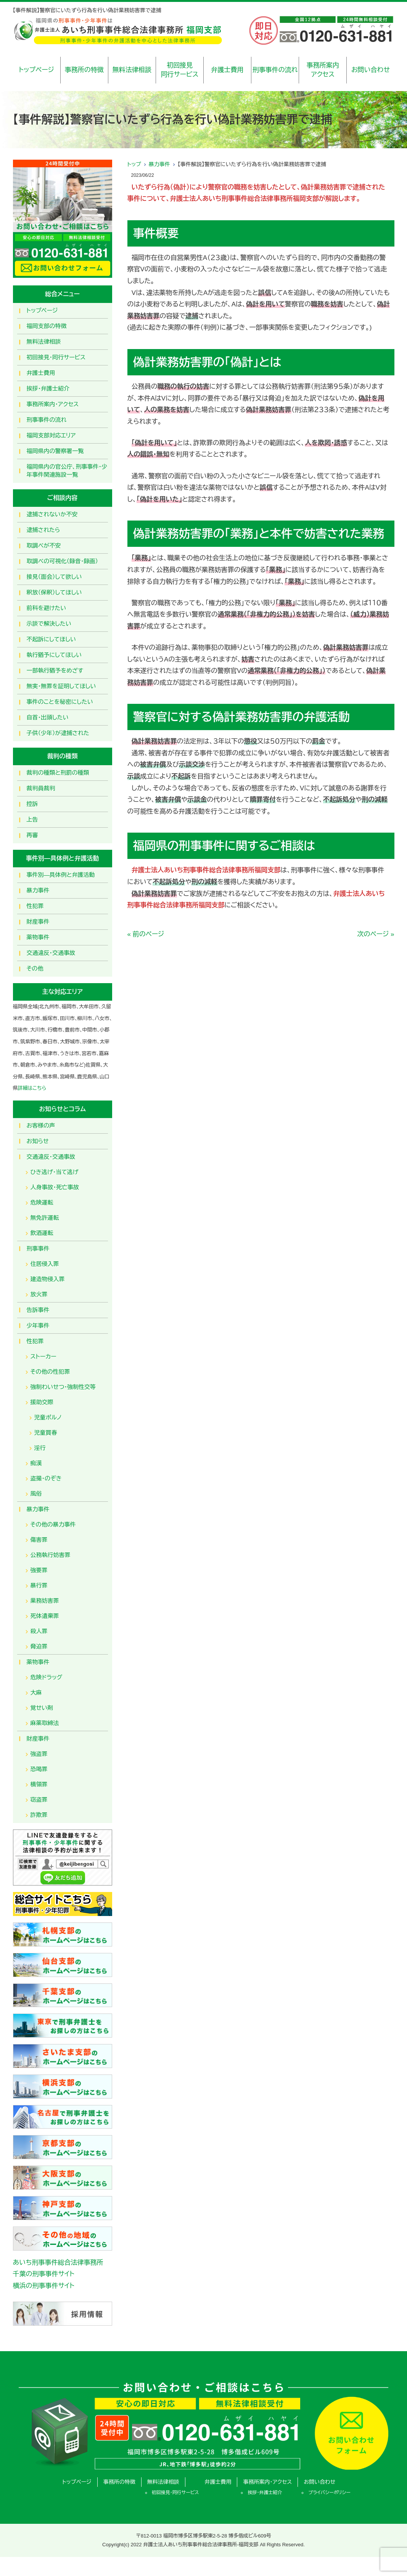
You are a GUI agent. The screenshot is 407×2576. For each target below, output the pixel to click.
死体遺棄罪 (45, 1616)
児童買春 (45, 1432)
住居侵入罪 (45, 1264)
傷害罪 (39, 1539)
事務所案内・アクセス (53, 404)
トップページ (36, 70)
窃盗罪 (39, 1799)
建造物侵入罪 (48, 1279)
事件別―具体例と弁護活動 (61, 874)
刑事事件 (38, 1248)
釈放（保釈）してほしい (54, 592)
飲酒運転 (42, 1233)
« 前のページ (145, 934)
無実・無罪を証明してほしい (61, 686)
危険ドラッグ (47, 1677)
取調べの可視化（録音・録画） (62, 561)
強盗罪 (39, 1754)
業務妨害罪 (45, 1600)
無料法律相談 (132, 70)
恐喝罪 (39, 1769)
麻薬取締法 (45, 1723)
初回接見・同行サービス (56, 357)
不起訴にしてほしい (51, 639)
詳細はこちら (32, 1088)
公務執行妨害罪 (51, 1555)
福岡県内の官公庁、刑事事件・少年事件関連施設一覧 (67, 470)
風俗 (36, 1493)
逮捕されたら (43, 530)
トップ (134, 164)
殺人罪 (39, 1631)
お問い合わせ (370, 70)
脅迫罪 (39, 1646)
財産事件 (38, 921)
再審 (32, 835)
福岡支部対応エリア (51, 435)
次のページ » (375, 934)
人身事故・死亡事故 (55, 1187)
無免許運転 (45, 1217)
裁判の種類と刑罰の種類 (58, 772)
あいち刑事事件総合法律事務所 (58, 2262)
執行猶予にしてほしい (54, 655)
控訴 (32, 804)
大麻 (36, 1692)
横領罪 (39, 1784)
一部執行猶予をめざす (55, 670)
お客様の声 (41, 1125)
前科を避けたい (46, 608)
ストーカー (43, 1356)
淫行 (40, 1448)
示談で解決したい (49, 623)
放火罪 (39, 1294)
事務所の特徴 (84, 70)
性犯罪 (35, 906)
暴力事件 (159, 164)
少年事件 (38, 1325)
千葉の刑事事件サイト (44, 2274)
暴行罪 (39, 1585)
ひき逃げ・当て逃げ (55, 1172)
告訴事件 (38, 1310)
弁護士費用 (227, 70)
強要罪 (39, 1570)
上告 (32, 819)
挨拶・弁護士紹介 (48, 388)
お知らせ (38, 1141)
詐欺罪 (39, 1815)
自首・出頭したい (48, 717)
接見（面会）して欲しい (54, 577)
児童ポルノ (48, 1417)
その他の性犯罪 (50, 1371)
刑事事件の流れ (275, 70)
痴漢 (36, 1463)
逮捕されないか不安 (52, 514)
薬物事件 (38, 937)
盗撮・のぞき (46, 1478)
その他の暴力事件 (53, 1524)
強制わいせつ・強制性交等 (63, 1387)
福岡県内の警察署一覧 (55, 451)
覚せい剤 (42, 1708)
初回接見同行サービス (179, 70)
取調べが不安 (44, 545)
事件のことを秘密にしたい (60, 701)
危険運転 (42, 1202)
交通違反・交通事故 (51, 953)
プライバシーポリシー (329, 2492)
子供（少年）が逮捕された (58, 733)
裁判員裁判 (41, 788)
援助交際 (42, 1402)
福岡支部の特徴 (47, 326)
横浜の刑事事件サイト (44, 2285)
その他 (35, 968)
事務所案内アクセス (323, 70)
